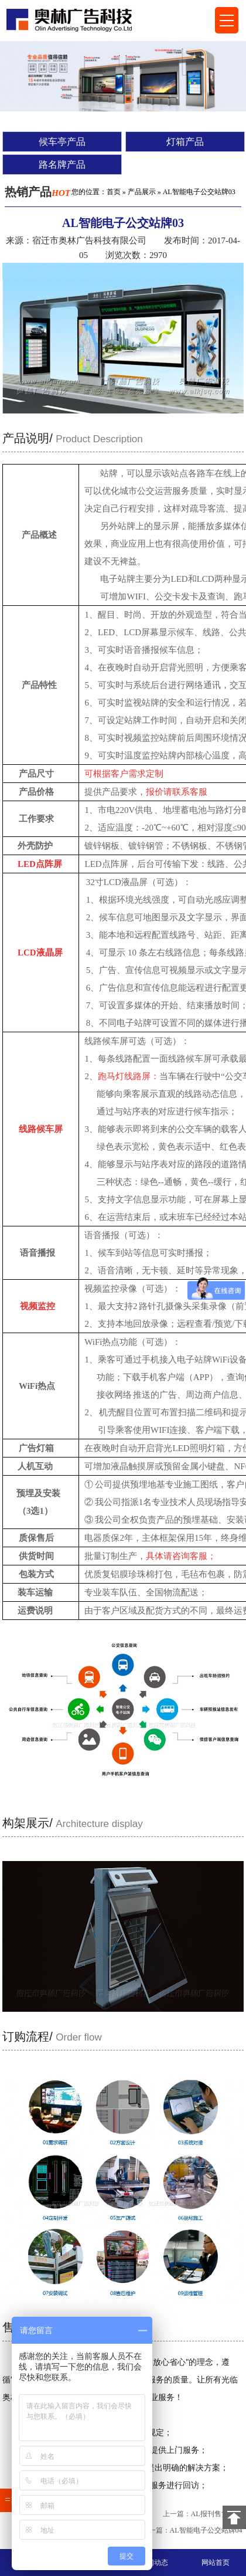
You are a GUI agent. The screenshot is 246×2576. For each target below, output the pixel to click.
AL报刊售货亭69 (216, 2514)
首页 (114, 192)
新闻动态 (154, 2562)
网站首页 (215, 2562)
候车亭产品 (62, 142)
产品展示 (142, 192)
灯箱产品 (185, 142)
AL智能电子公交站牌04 (206, 2530)
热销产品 (37, 191)
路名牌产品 (62, 165)
